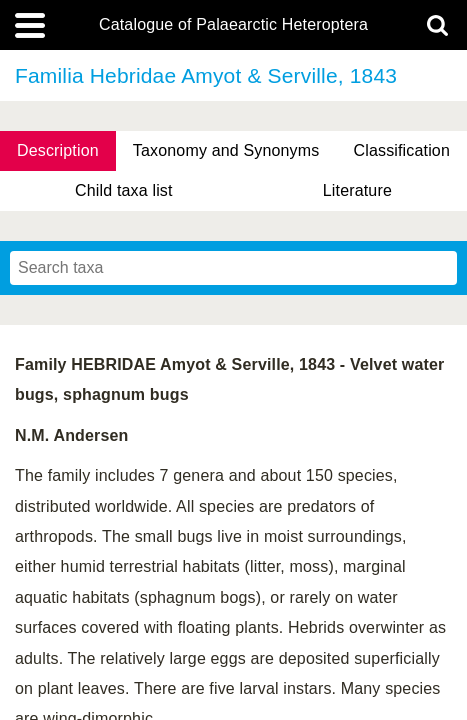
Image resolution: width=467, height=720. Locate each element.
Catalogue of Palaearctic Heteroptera (233, 25)
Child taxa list (124, 190)
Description (58, 150)
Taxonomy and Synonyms (226, 150)
